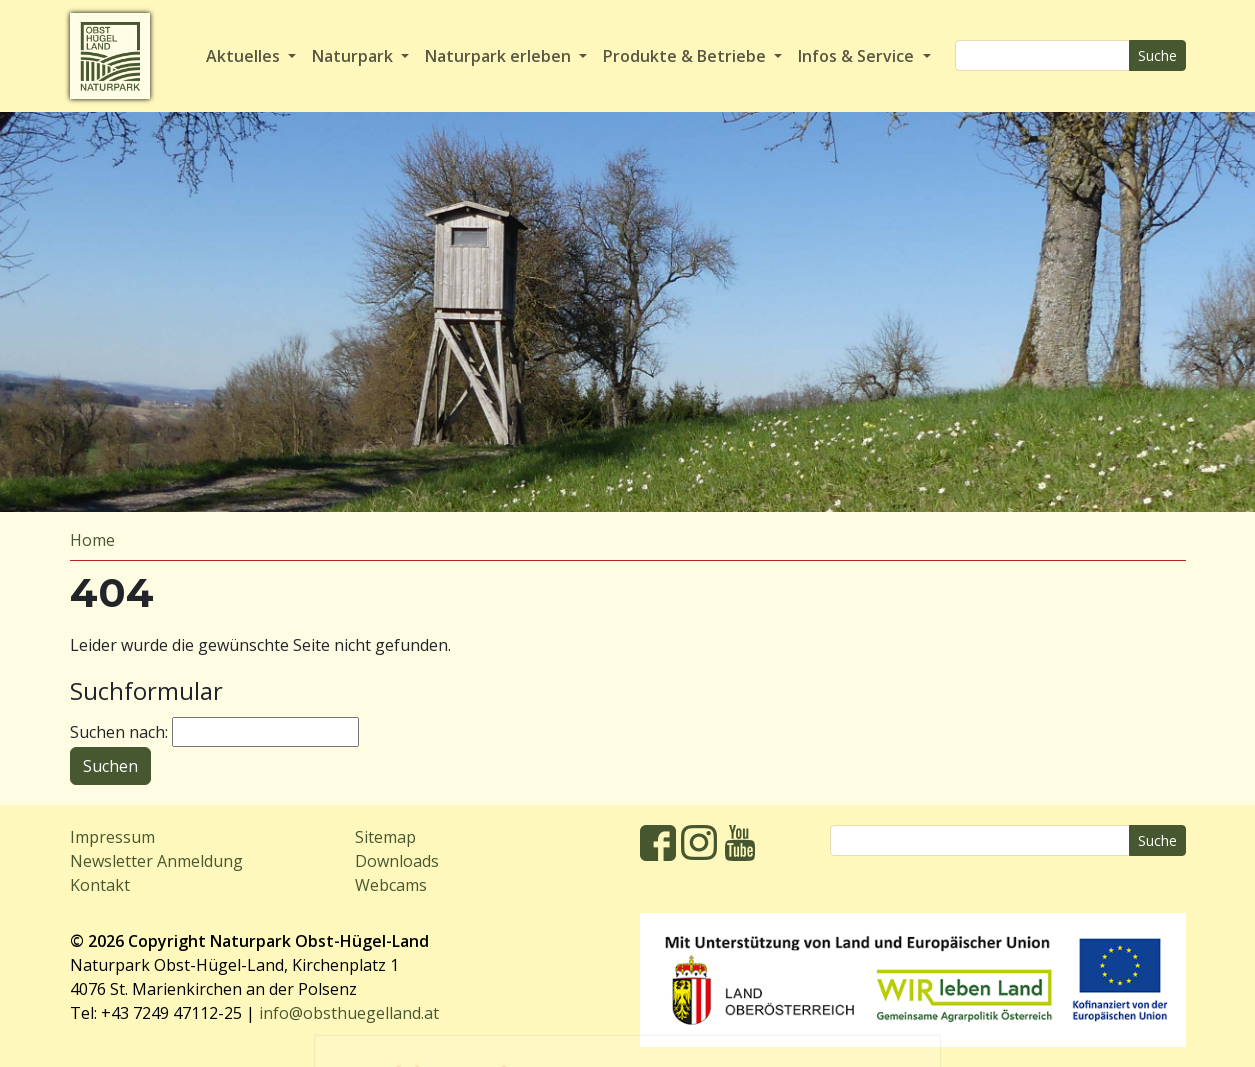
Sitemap (385, 837)
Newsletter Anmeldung (156, 861)
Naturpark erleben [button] (500, 56)
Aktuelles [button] (245, 56)
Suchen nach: (119, 732)
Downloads (397, 861)
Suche (1157, 55)
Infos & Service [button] (858, 56)
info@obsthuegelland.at (349, 1013)
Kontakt (100, 885)
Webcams (391, 885)
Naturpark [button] (354, 56)
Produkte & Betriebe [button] (686, 56)
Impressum (112, 837)
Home (92, 540)
